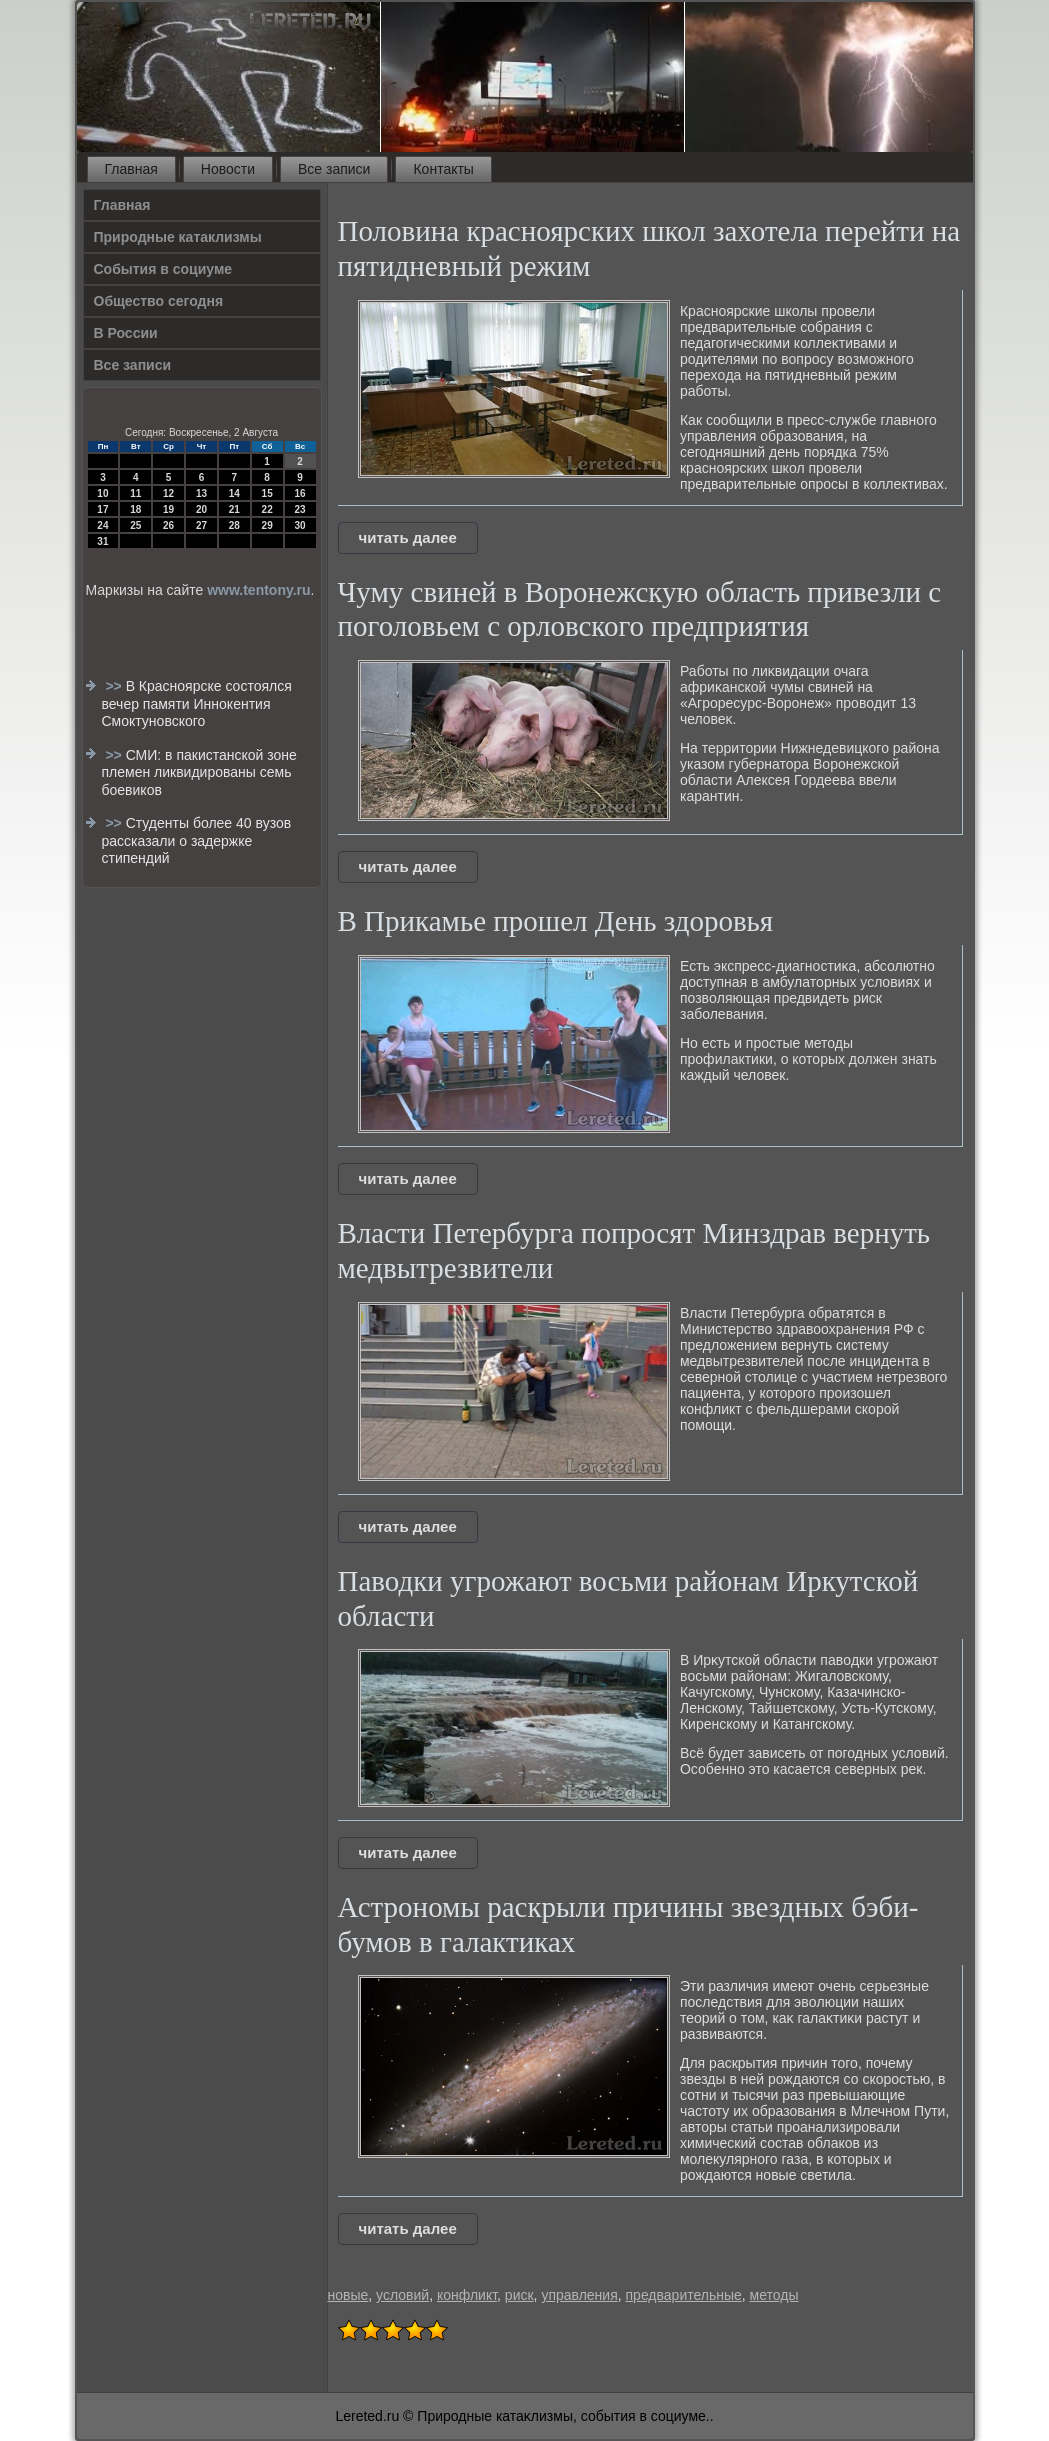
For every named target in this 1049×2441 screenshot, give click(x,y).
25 (135, 525)
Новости (228, 169)
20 (201, 509)
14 (234, 493)
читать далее (408, 537)
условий (402, 2295)
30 (299, 525)
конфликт (467, 2295)
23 (299, 509)
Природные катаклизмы (178, 237)
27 (201, 525)
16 (299, 493)
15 (267, 493)
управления (579, 2295)
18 (135, 509)
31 (102, 541)
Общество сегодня (159, 301)
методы (774, 2295)
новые (348, 2295)
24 (102, 525)
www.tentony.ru (258, 590)
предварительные (684, 2295)
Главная (131, 169)
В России (126, 333)
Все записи (334, 169)
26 (168, 525)
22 (267, 509)
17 (102, 509)
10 (102, 493)
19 (168, 509)
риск (519, 2295)
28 (234, 525)
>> (115, 686)
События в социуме (163, 269)
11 (135, 493)
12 (168, 493)
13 (201, 493)
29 (267, 525)
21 (234, 509)
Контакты (443, 169)
